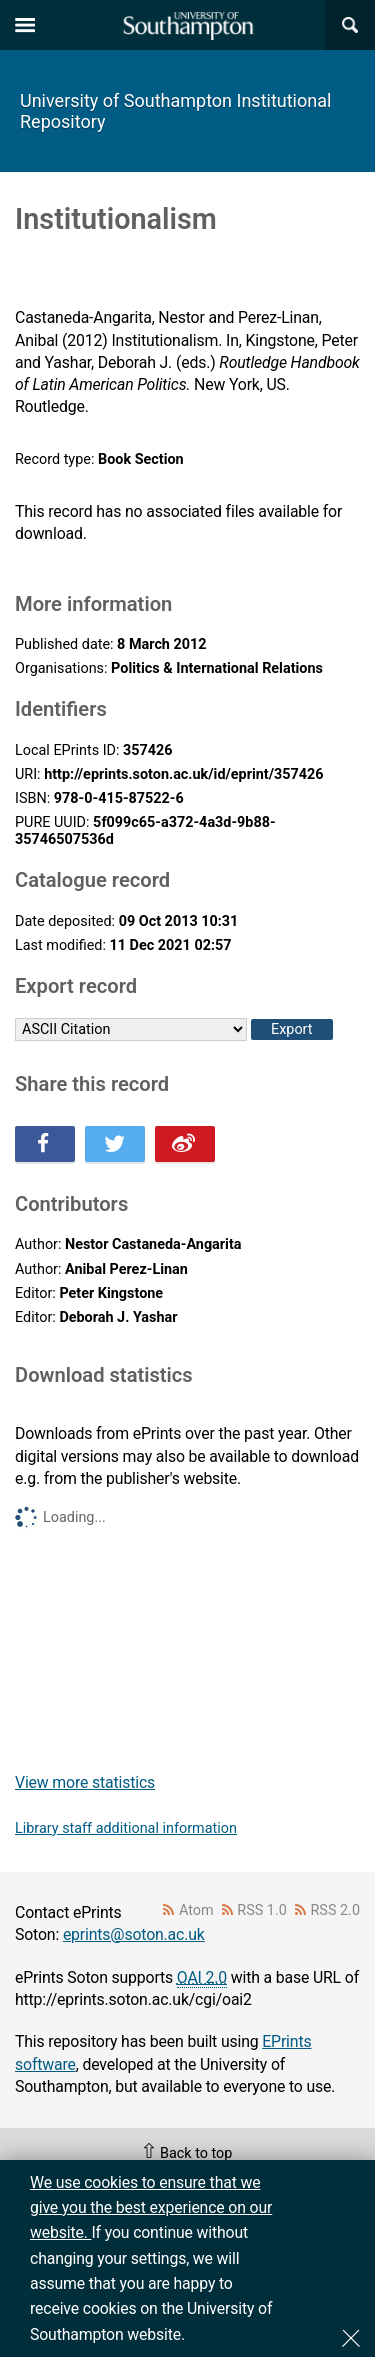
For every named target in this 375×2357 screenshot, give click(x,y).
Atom (196, 1910)
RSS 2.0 (336, 1910)
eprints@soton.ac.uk (134, 1934)
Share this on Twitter (115, 1144)
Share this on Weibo (185, 1144)
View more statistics (85, 1782)
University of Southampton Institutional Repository (175, 111)
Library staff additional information (126, 1828)
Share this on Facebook (45, 1144)
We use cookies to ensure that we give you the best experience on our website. (151, 2208)
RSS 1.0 (262, 1910)
